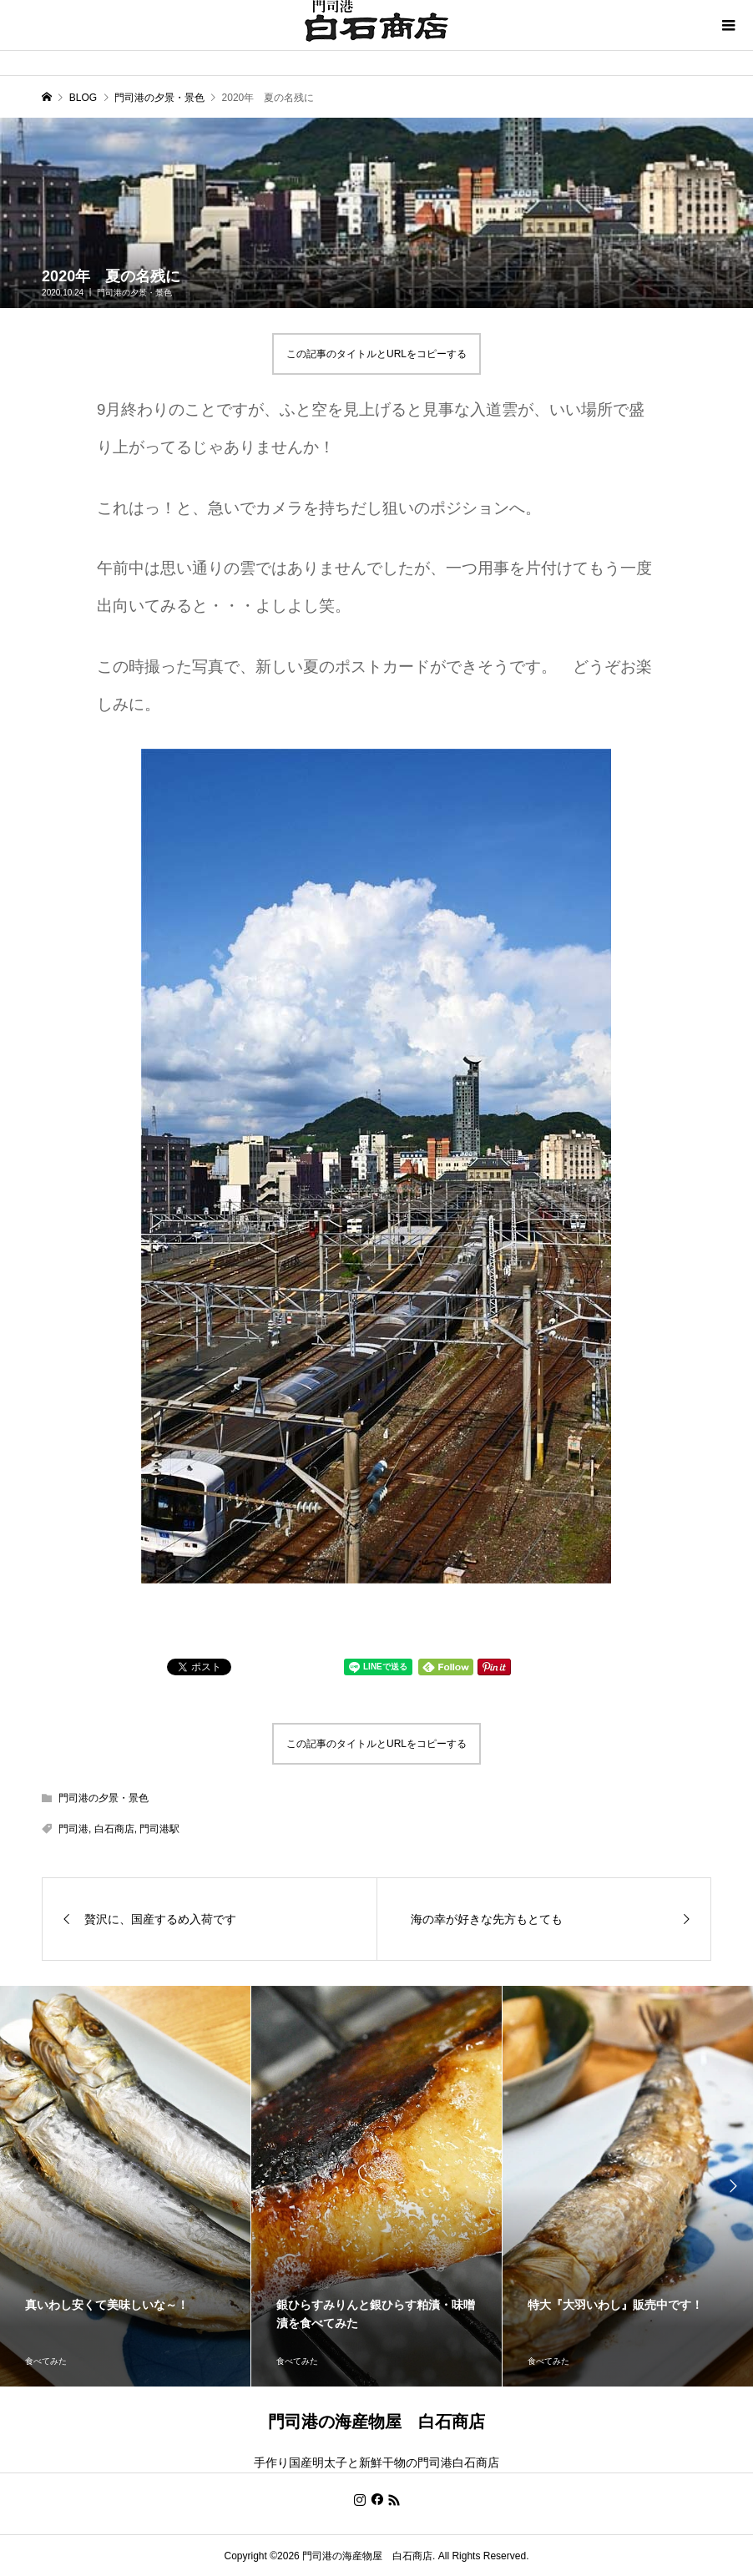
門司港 (73, 1829)
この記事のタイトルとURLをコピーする (376, 354)
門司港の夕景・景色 (134, 292)
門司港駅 (159, 1829)
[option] (125, 2186)
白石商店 (114, 1829)
